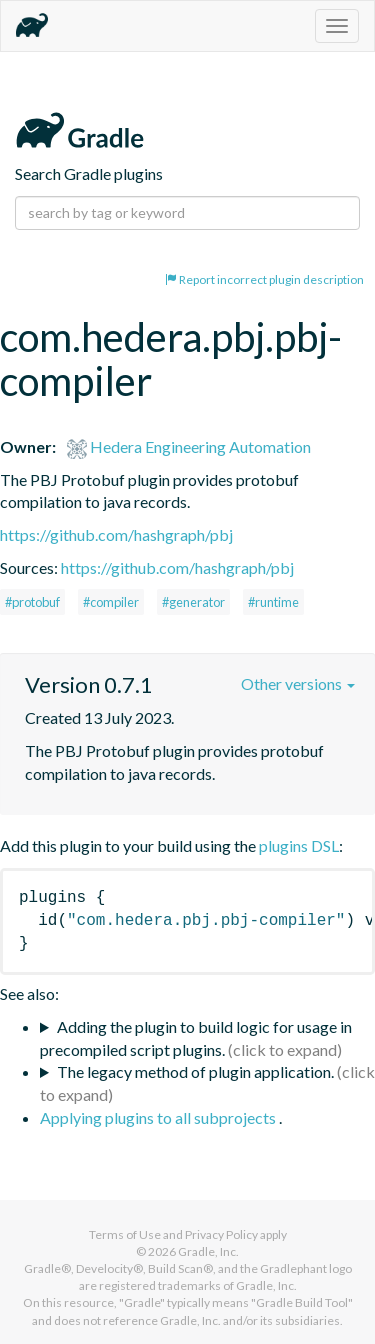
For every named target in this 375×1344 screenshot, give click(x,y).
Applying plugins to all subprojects (159, 1117)
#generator (193, 602)
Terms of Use (125, 1234)
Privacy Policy (221, 1234)
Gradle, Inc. (208, 1251)
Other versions (298, 683)
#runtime (273, 602)
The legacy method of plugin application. (195, 1071)
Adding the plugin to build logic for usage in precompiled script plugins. (196, 1038)
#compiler (111, 602)
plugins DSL (299, 845)
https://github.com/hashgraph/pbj (116, 534)
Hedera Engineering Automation (189, 446)
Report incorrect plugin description (264, 279)
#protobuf (32, 602)
